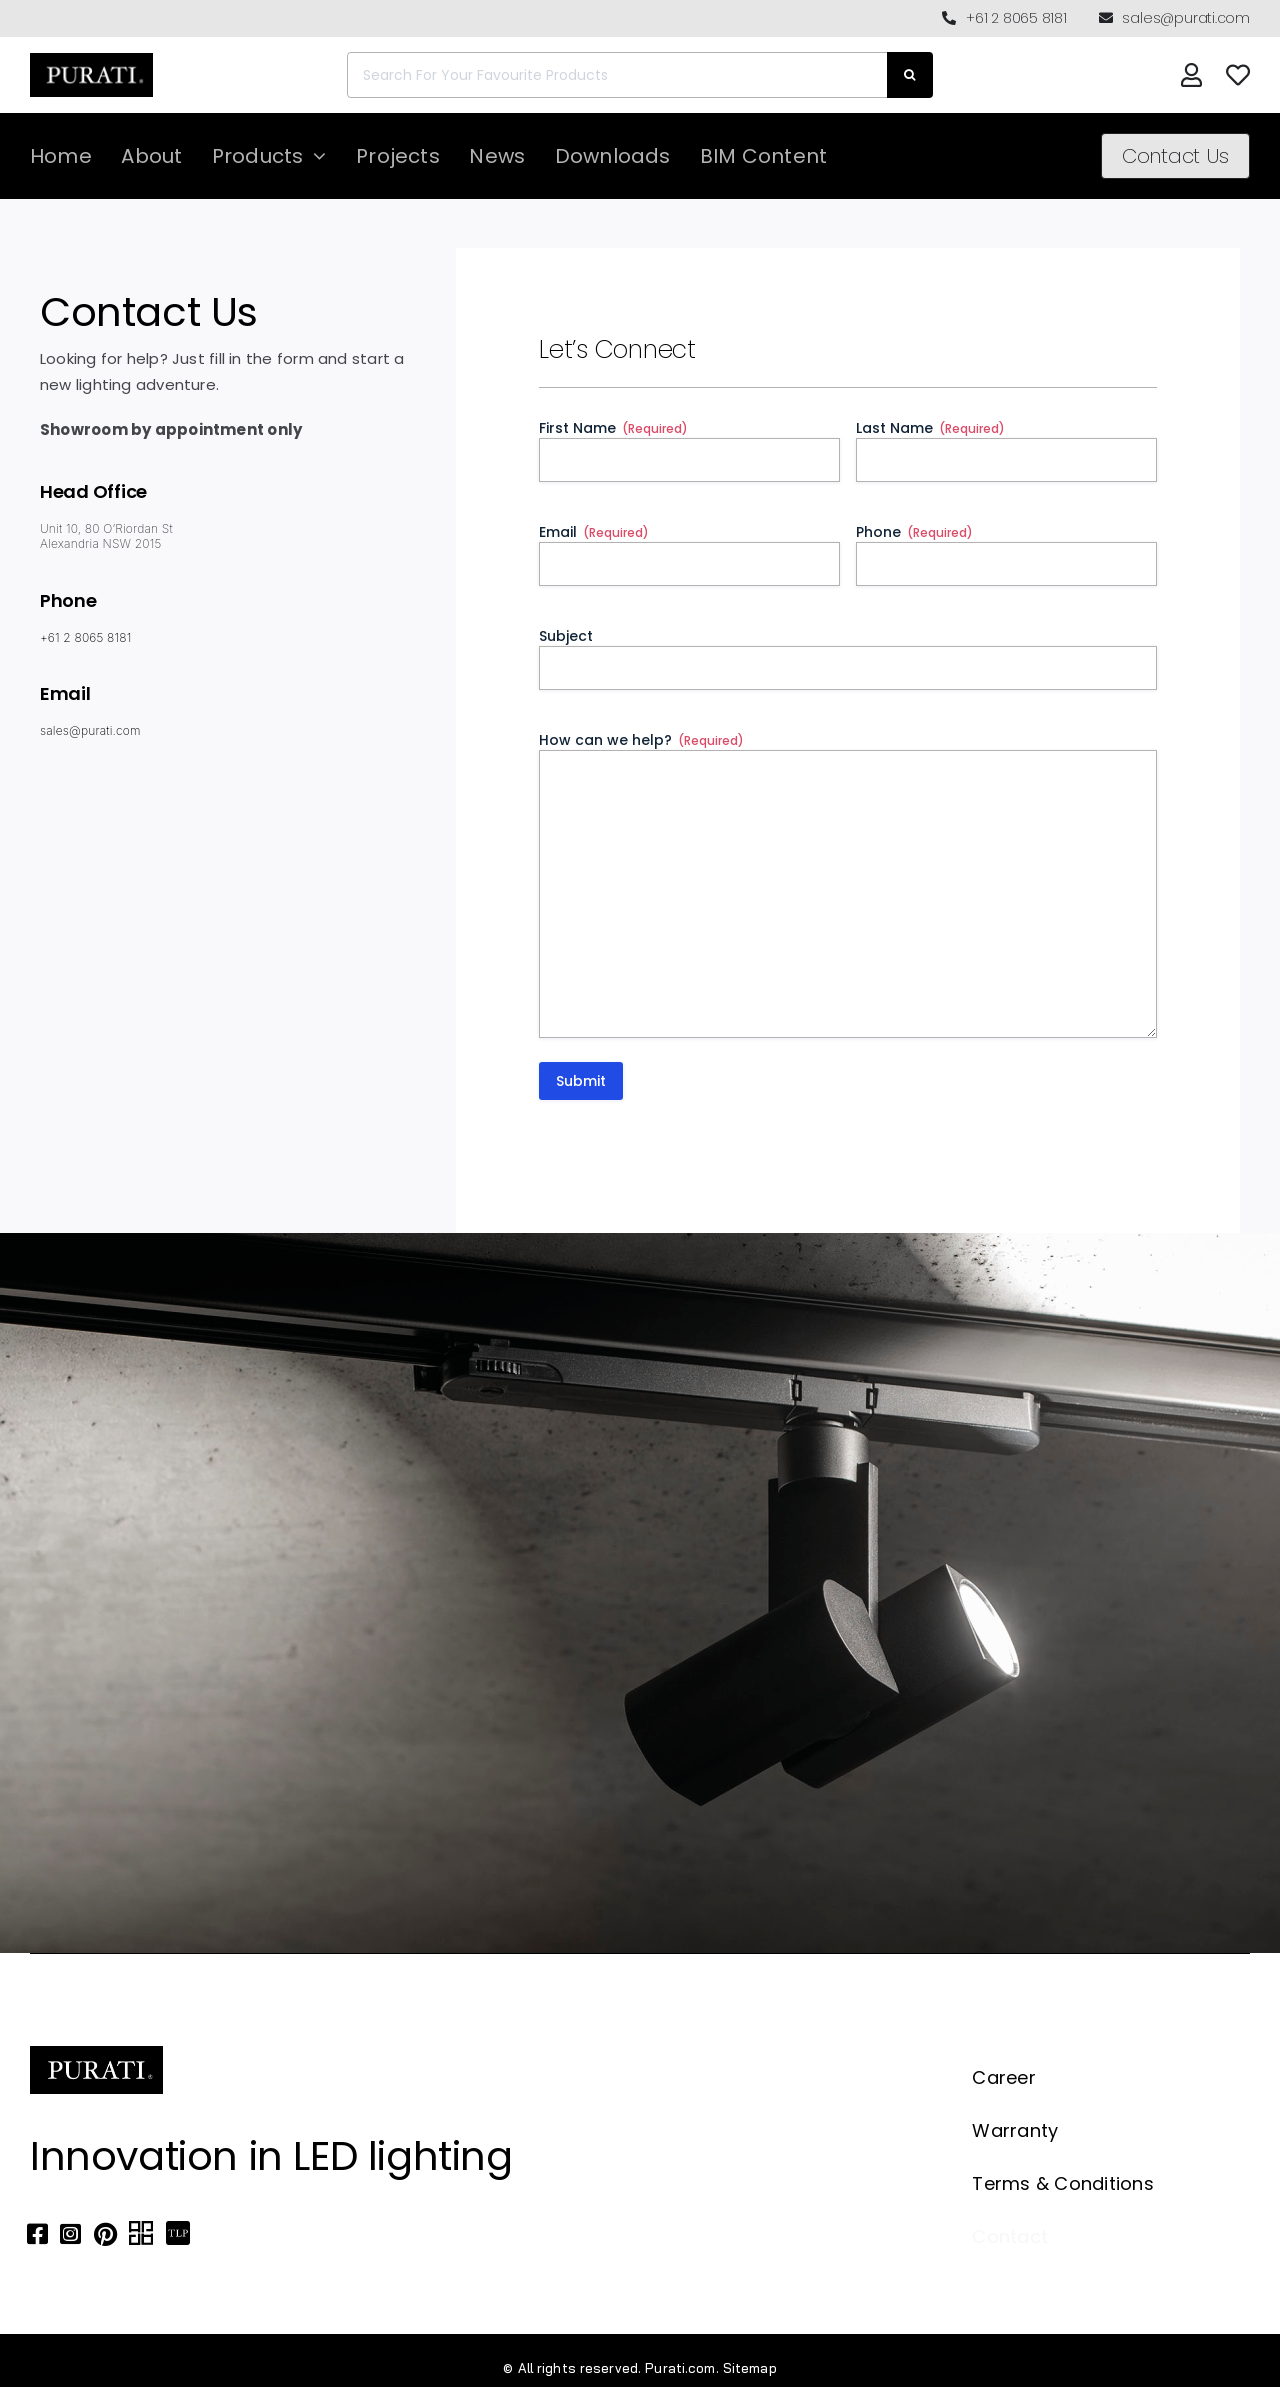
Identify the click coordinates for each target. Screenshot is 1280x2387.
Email (594, 532)
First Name (613, 428)
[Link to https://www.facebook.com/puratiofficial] (37, 2234)
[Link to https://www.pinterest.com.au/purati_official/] (105, 2234)
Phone (914, 532)
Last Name (930, 428)
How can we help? (641, 740)
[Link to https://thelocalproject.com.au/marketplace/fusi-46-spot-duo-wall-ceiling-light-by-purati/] (178, 2234)
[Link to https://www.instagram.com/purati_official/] (70, 2234)
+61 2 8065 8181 (84, 637)
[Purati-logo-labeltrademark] (91, 58)
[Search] (910, 75)
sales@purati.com (89, 730)
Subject (566, 636)
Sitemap (750, 2368)
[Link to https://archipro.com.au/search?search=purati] (141, 2234)
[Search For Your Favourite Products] (617, 75)
